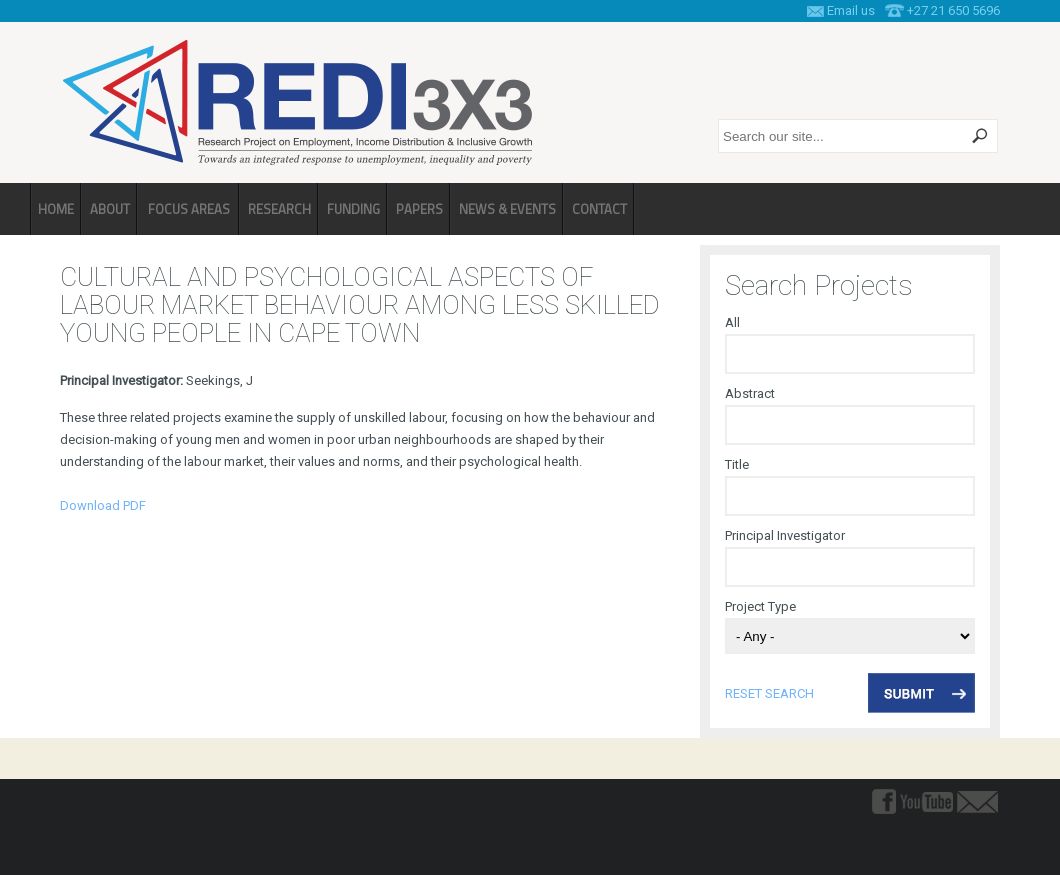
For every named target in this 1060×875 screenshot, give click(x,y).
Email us (851, 10)
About (110, 209)
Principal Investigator (785, 535)
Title (737, 464)
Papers (419, 209)
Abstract (750, 393)
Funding (353, 209)
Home (56, 209)
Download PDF (103, 505)
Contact (599, 209)
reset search (769, 693)
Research (279, 209)
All (732, 322)
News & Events (507, 209)
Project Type (760, 606)
